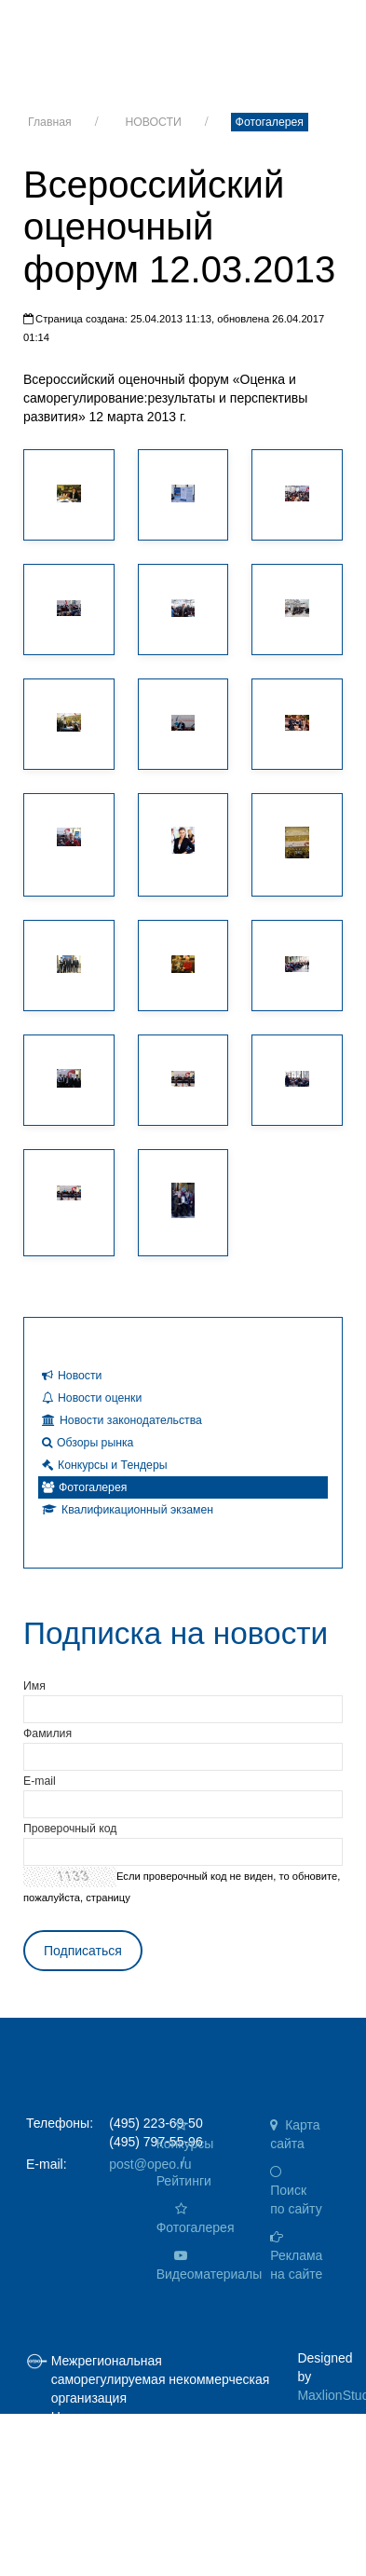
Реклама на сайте (296, 2255)
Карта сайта (294, 2134)
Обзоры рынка (87, 1442)
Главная (50, 122)
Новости (72, 1375)
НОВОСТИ (153, 122)
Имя (34, 1685)
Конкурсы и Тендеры (105, 1465)
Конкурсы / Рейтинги (185, 2153)
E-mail (39, 1781)
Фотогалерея (270, 122)
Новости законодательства (122, 1420)
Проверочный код (69, 1828)
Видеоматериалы (192, 2265)
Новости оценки (92, 1397)
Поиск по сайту (295, 2190)
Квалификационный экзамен (127, 1509)
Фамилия (47, 1733)
